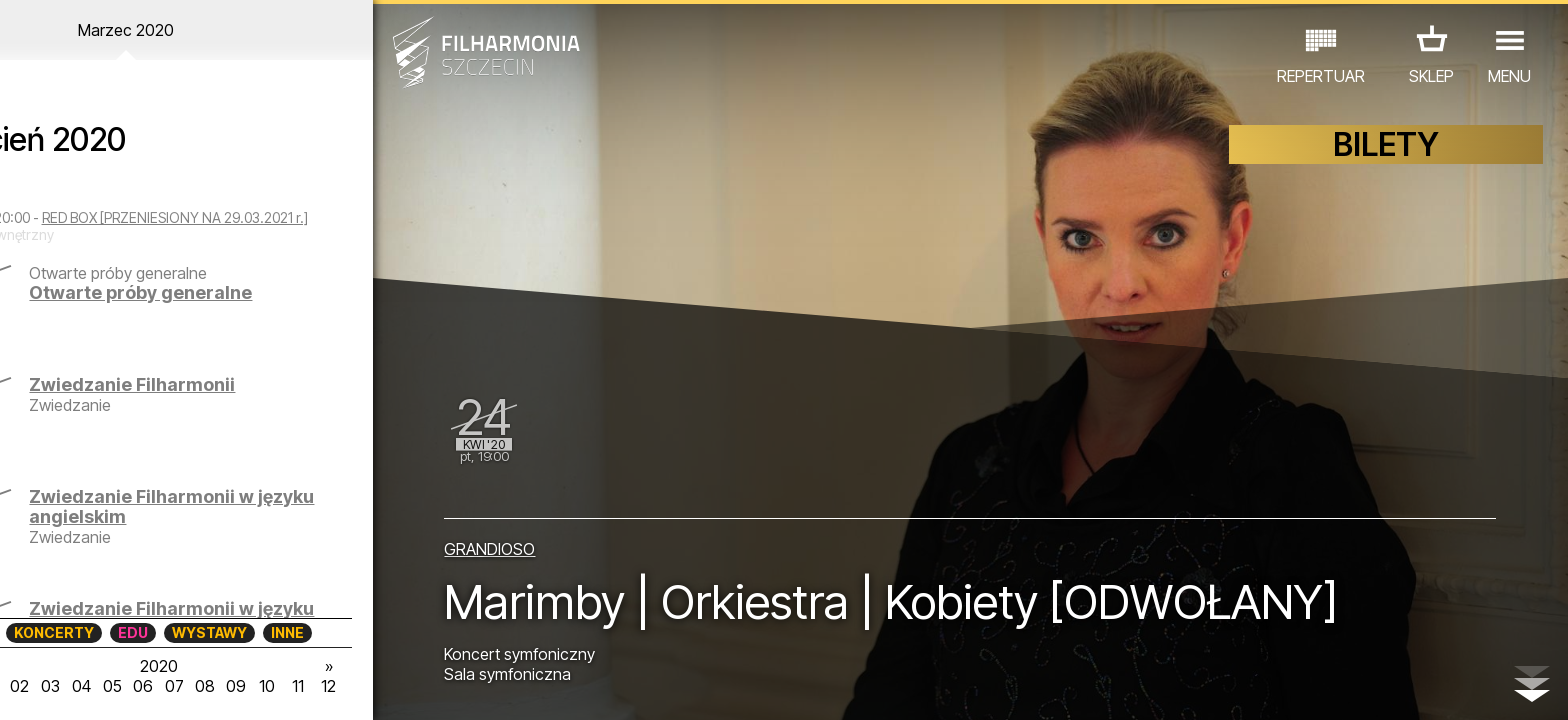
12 (373, 686)
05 (151, 686)
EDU (173, 632)
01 (24, 686)
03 (87, 686)
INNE (327, 632)
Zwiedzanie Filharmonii (231, 401)
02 (55, 686)
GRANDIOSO (522, 546)
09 (278, 686)
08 (247, 686)
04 (119, 686)
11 (342, 686)
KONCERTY (94, 632)
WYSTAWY (249, 632)
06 (183, 686)
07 (214, 686)
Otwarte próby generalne (239, 309)
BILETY (1386, 147)
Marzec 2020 (204, 30)
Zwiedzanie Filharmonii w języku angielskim (240, 523)
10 (310, 686)
